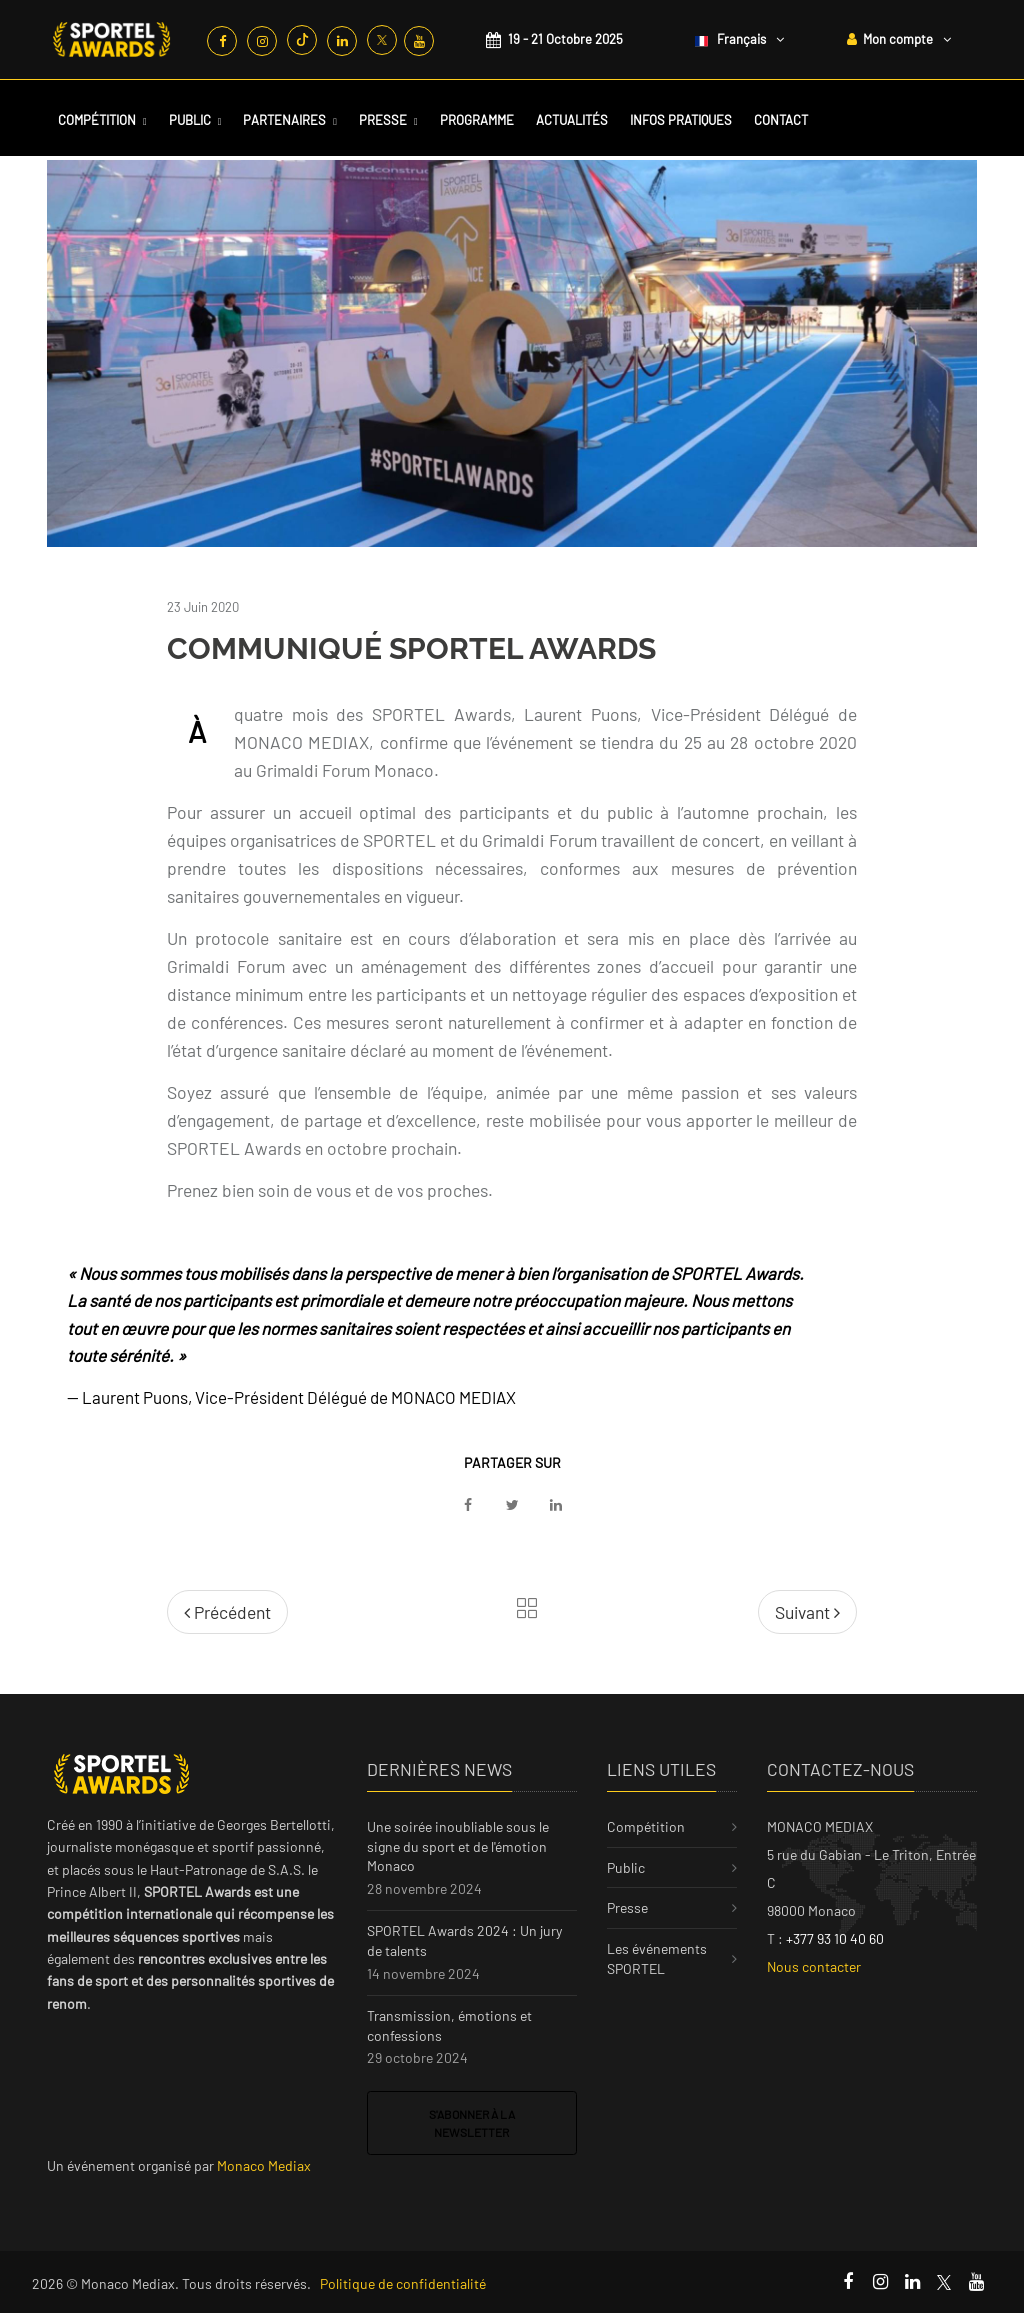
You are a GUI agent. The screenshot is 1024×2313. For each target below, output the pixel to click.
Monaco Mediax (264, 2165)
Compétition (97, 120)
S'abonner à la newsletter (472, 2123)
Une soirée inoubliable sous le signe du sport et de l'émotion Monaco (458, 1846)
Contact (781, 120)
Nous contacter (814, 1966)
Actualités (572, 120)
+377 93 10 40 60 (835, 1938)
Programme (477, 120)
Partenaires (284, 120)
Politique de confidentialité (403, 2283)
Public (190, 120)
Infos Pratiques (681, 120)
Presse (383, 120)
